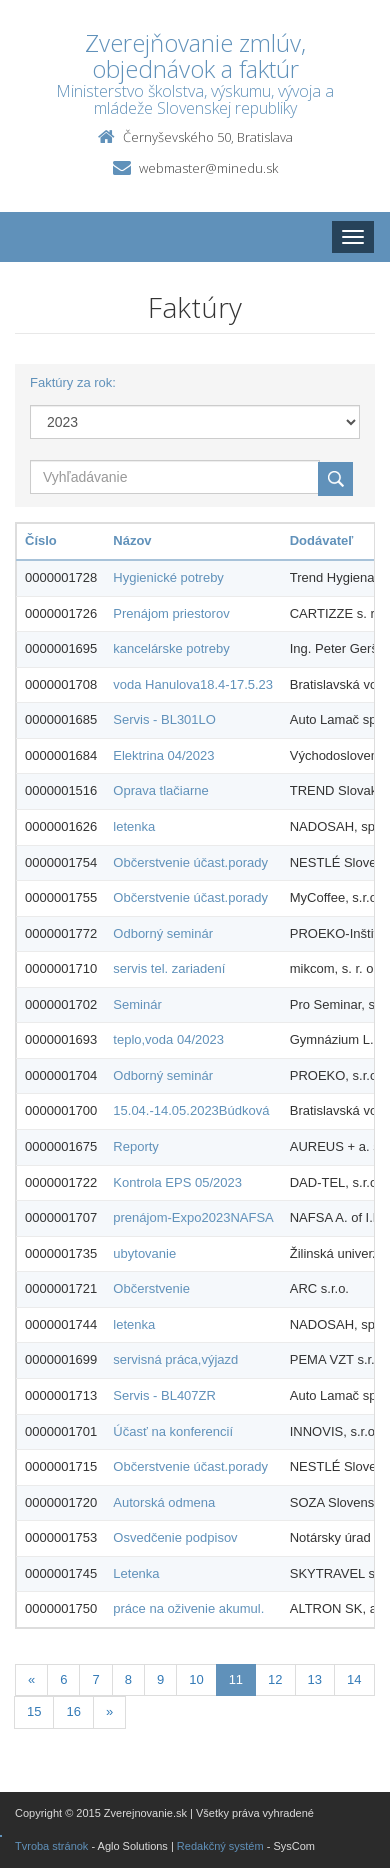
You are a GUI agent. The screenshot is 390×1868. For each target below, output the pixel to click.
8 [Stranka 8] (128, 1679)
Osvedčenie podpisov (175, 1537)
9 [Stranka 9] (160, 1679)
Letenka (136, 1573)
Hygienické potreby (168, 577)
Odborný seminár (163, 933)
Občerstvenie (151, 1288)
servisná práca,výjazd (175, 1359)
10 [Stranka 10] (196, 1679)
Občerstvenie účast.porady (190, 862)
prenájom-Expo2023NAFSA (193, 1217)
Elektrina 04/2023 (163, 755)
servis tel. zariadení (169, 968)
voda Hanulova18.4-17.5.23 (193, 684)
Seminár (137, 1004)
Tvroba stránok (51, 1846)
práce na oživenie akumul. (188, 1608)
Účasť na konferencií (173, 1431)
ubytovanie (144, 1253)
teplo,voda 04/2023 (168, 1039)
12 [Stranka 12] (275, 1679)
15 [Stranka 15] (34, 1711)
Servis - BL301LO (164, 719)
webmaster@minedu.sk (208, 168)
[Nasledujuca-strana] (109, 1712)
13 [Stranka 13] (315, 1679)
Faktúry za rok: (73, 382)
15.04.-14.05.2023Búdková (191, 1110)
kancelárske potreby (171, 648)
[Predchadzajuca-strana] (31, 1680)
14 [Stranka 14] (354, 1679)
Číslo (41, 540)
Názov (132, 540)
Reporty (136, 1146)
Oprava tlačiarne (160, 790)
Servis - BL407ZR (164, 1395)
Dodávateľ (322, 540)
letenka (134, 826)
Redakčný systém (220, 1846)
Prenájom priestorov (171, 613)
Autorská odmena (164, 1502)
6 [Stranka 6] (63, 1679)
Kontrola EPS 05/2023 (177, 1182)
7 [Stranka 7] (95, 1679)
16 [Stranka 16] (73, 1711)
